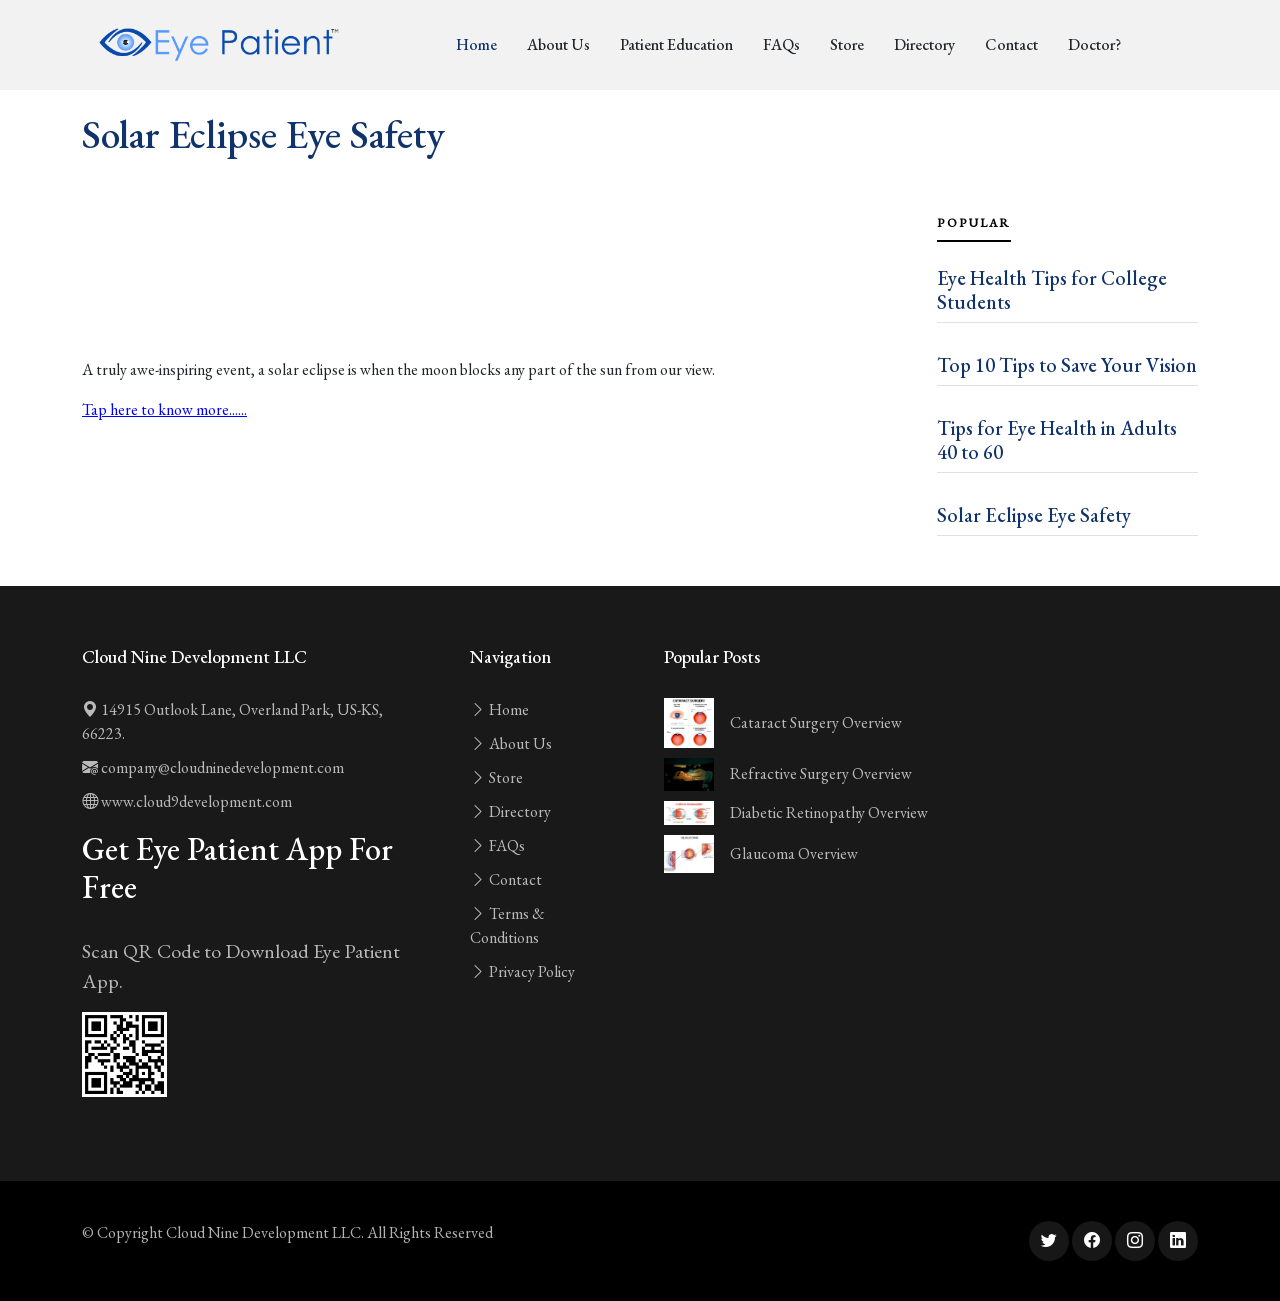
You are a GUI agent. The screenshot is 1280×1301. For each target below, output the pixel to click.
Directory (924, 44)
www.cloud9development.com (187, 801)
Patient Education (676, 44)
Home (476, 44)
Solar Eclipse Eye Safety (1034, 515)
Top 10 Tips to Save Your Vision (1067, 365)
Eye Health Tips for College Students (1052, 290)
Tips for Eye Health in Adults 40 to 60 (1057, 440)
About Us (558, 44)
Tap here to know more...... (164, 409)
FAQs (781, 44)
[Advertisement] (497, 302)
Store (847, 44)
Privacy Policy (522, 971)
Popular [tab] (974, 223)
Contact (1011, 44)
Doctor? (1094, 44)
